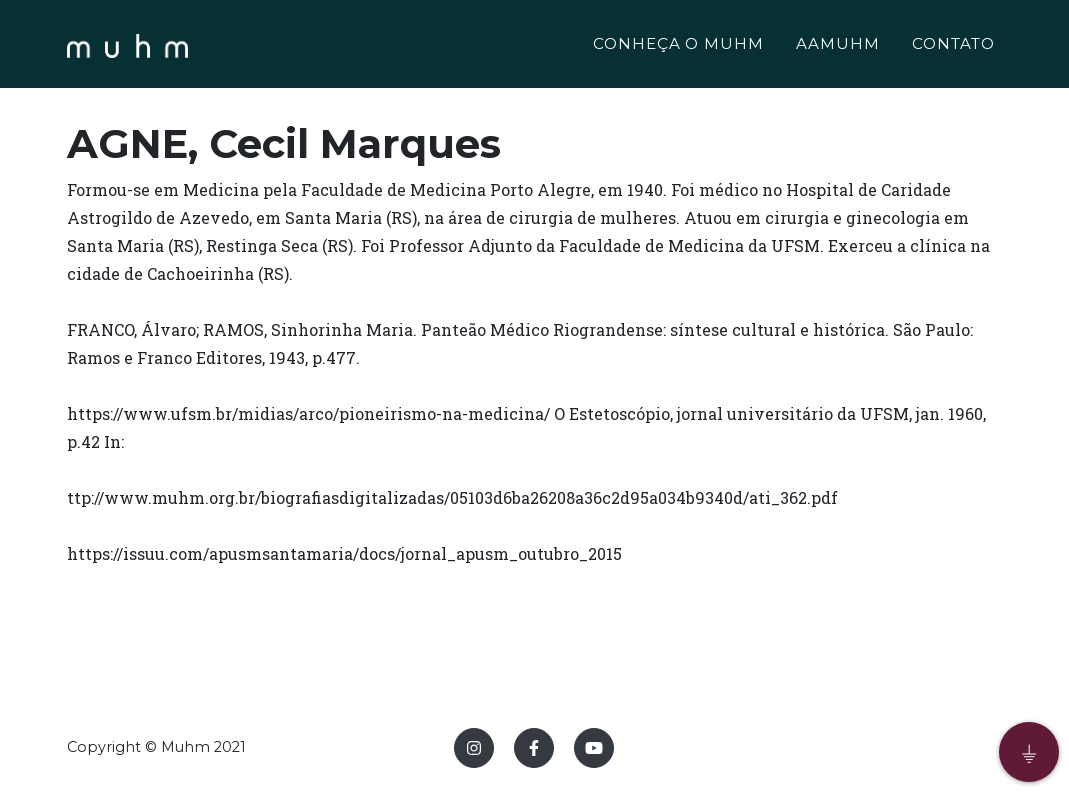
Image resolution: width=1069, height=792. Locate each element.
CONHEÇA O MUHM (678, 46)
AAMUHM (838, 46)
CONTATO (953, 46)
